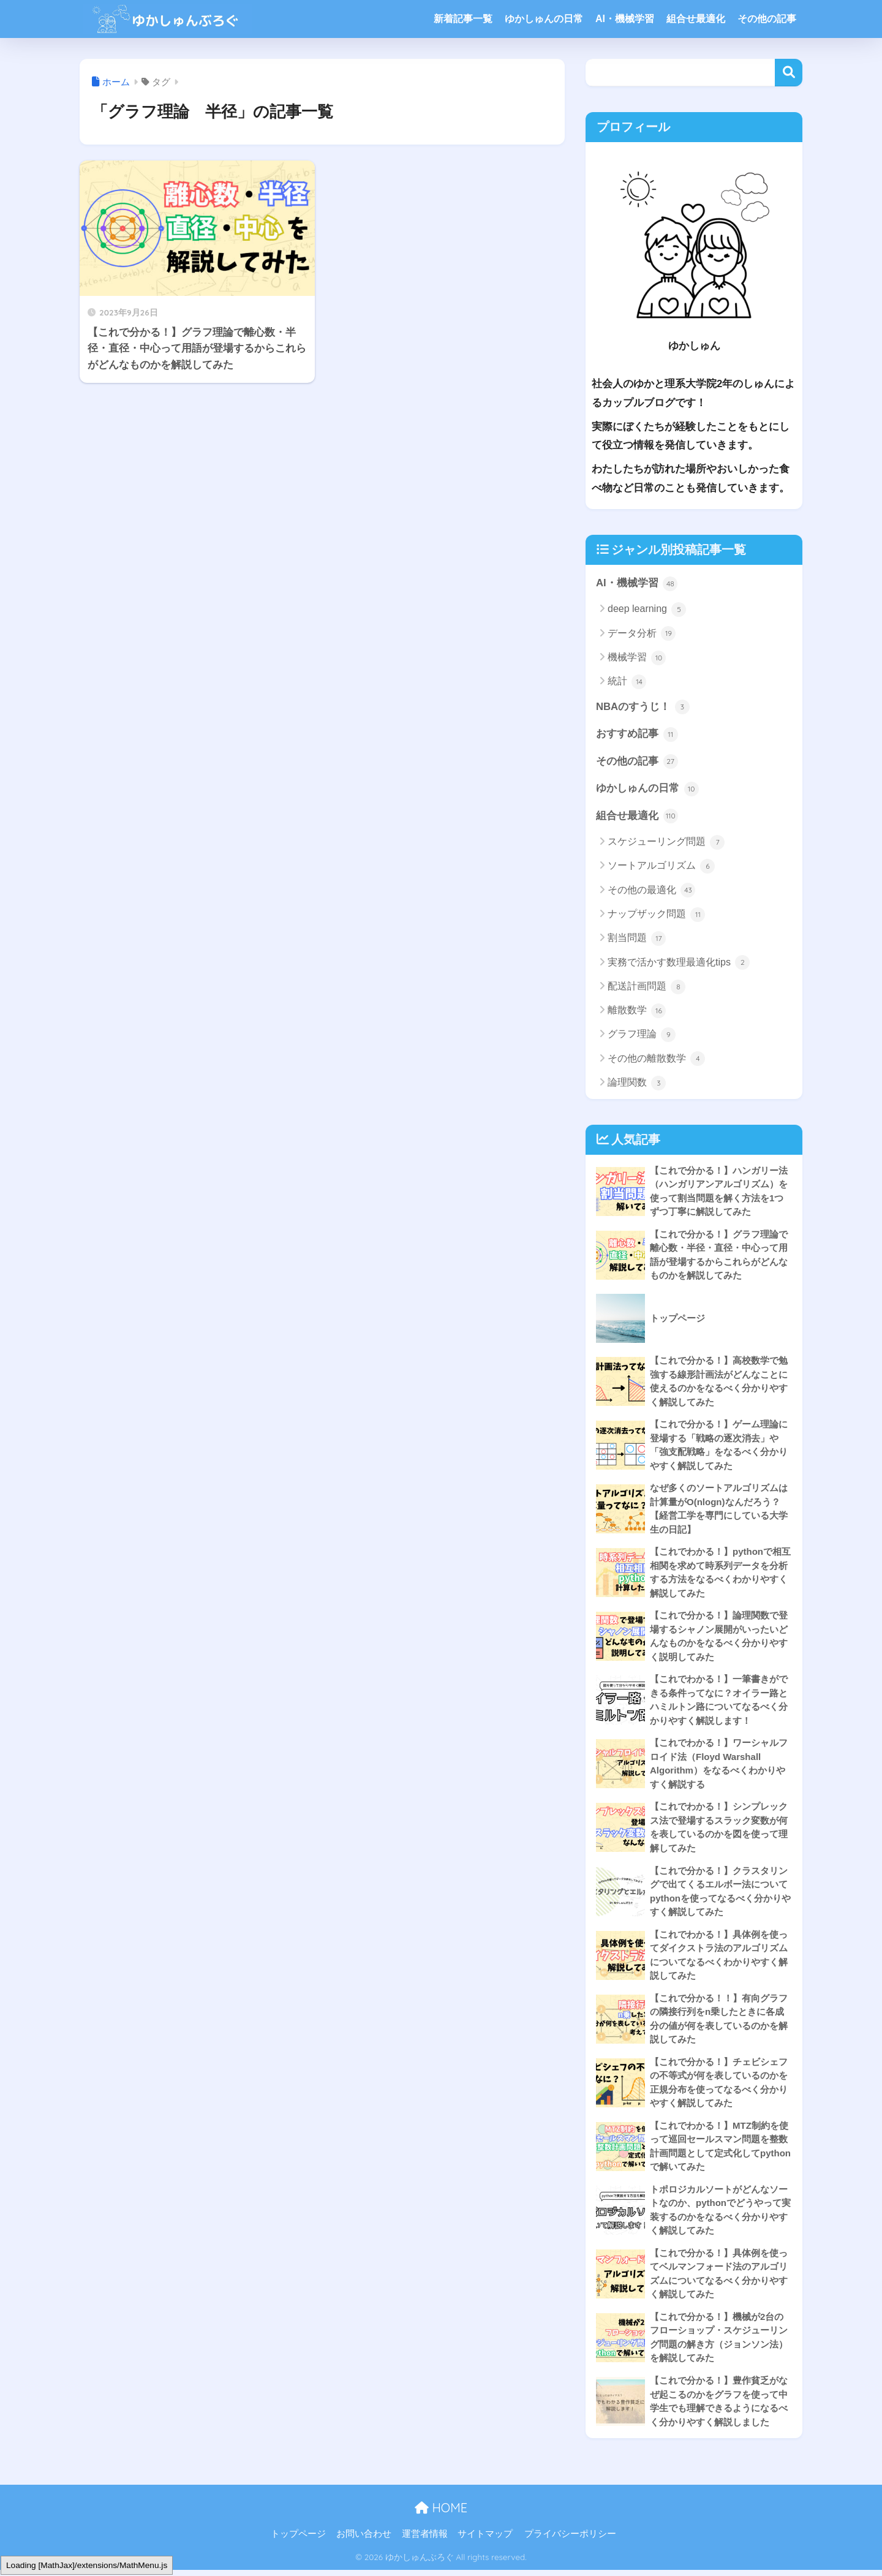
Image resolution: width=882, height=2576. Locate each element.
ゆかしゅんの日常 (544, 18)
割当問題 (637, 939)
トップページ (298, 2540)
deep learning (647, 609)
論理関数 (637, 1083)
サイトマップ (485, 2540)
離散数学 (637, 1011)
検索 (788, 72)
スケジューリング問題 (666, 843)
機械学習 (637, 658)
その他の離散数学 (656, 1059)
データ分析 (642, 634)
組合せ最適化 (695, 18)
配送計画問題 (646, 987)
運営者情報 (425, 2540)
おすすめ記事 (637, 734)
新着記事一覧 (463, 18)
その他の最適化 (651, 891)
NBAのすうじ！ (643, 707)
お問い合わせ (363, 2540)
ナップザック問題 (656, 915)
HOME (441, 2514)
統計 (627, 681)
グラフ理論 (642, 1035)
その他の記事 (766, 18)
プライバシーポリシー (570, 2540)
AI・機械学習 (624, 18)
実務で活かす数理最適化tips (679, 963)
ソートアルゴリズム (661, 866)
